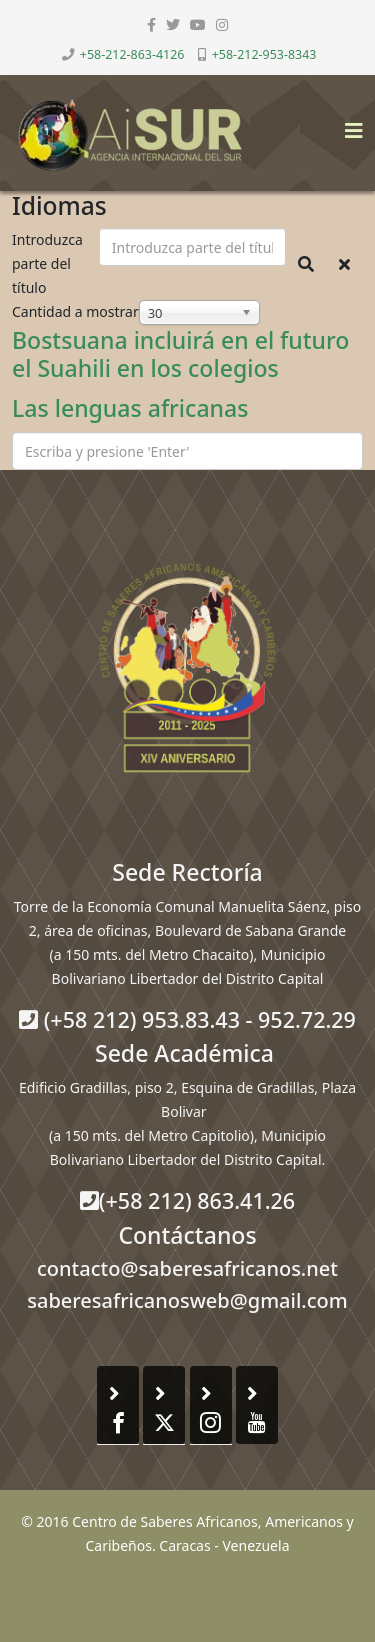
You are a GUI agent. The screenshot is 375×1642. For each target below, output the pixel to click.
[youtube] (198, 24)
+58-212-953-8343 (264, 54)
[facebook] (151, 24)
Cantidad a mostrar (75, 311)
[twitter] (173, 24)
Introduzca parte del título (47, 263)
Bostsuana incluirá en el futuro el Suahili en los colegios (180, 354)
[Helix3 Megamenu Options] (349, 124)
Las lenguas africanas (130, 408)
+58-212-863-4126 (132, 54)
